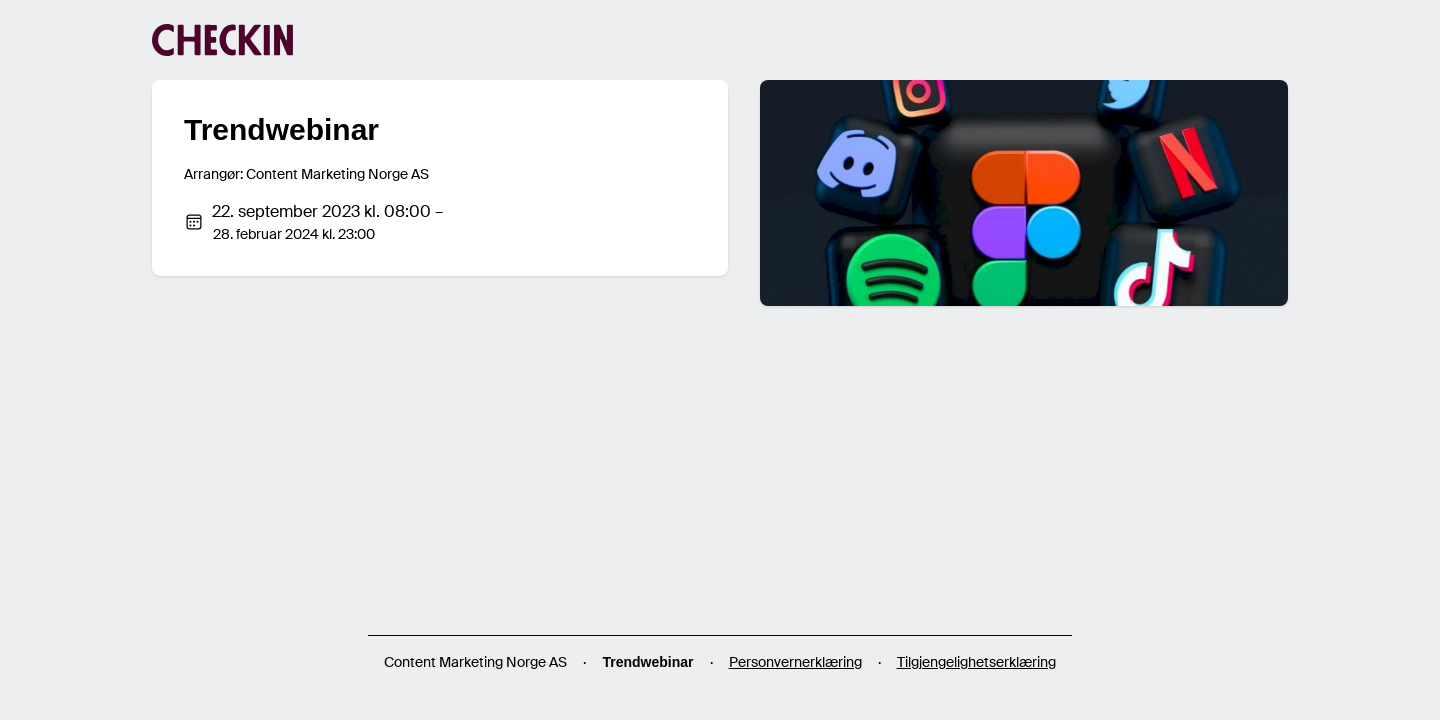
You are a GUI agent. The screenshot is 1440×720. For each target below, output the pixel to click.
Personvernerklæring (795, 662)
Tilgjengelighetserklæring (976, 662)
